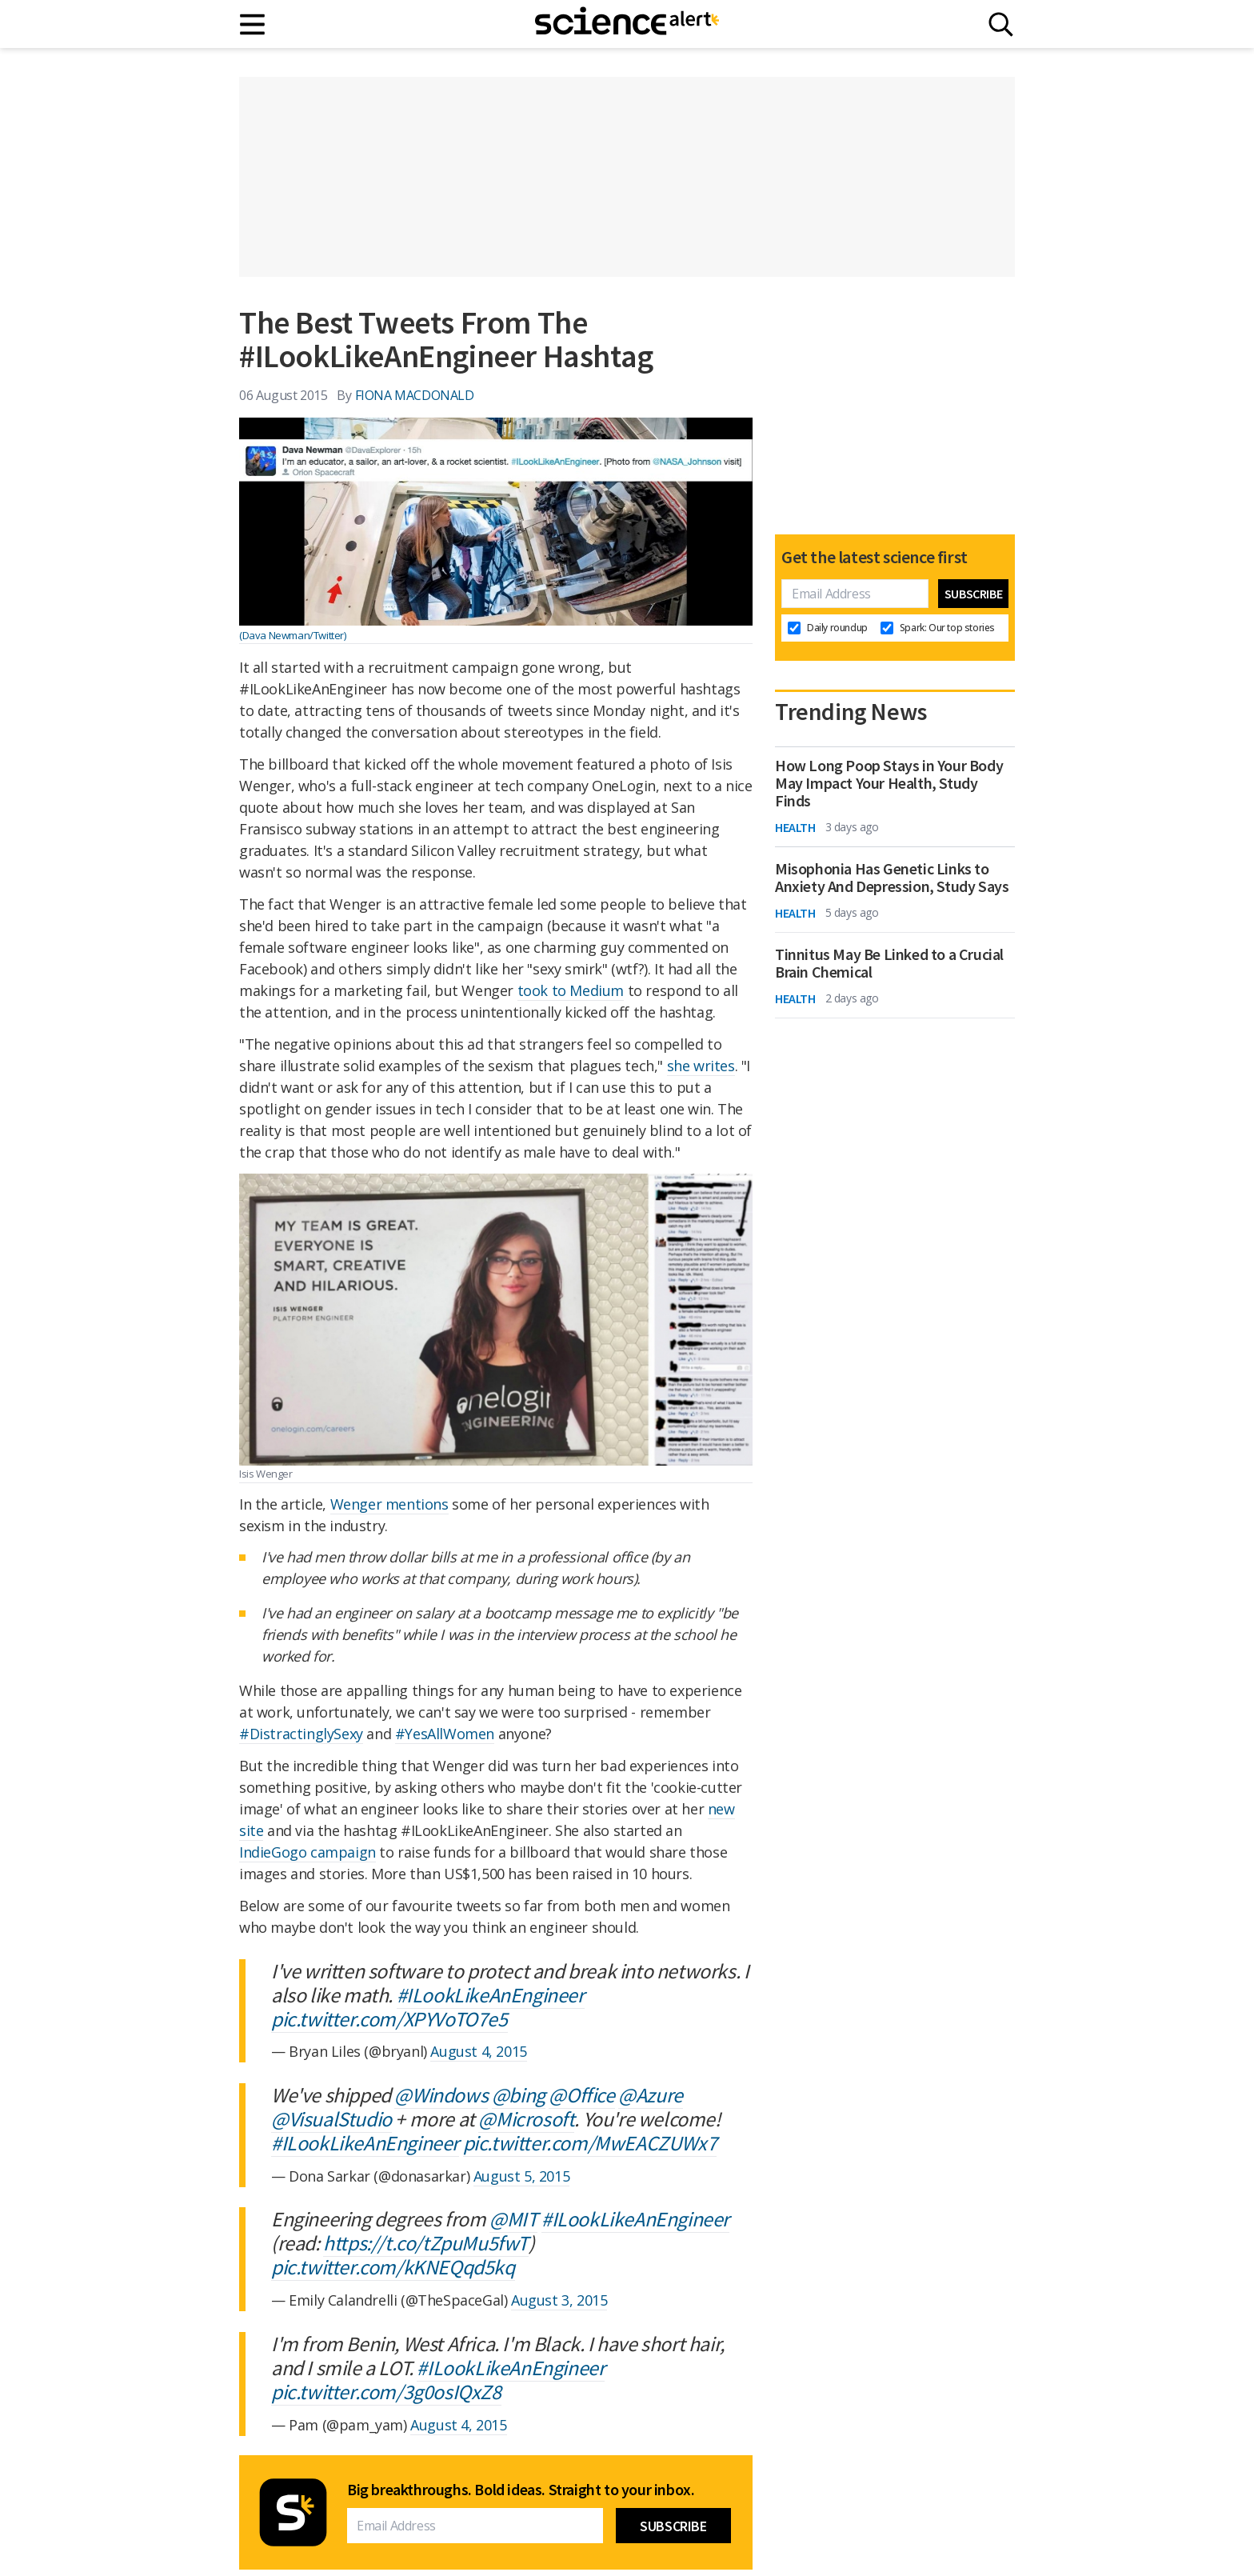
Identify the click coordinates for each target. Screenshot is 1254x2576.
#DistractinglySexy (301, 1733)
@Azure (650, 2095)
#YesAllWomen (444, 1733)
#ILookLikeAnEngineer (491, 1995)
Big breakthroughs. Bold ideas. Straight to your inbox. (520, 2489)
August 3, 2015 (559, 2300)
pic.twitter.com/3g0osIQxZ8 (386, 2391)
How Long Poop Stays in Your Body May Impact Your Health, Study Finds (889, 783)
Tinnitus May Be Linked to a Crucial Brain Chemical (889, 963)
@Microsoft (526, 2119)
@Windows (441, 2095)
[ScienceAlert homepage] (627, 24)
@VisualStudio (331, 2119)
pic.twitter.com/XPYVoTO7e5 (389, 2019)
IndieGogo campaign (307, 1852)
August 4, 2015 (478, 2051)
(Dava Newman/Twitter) (292, 635)
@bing (518, 2095)
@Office (581, 2095)
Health (795, 827)
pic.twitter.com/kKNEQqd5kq (393, 2267)
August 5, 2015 (521, 2176)
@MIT (513, 2219)
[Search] (1001, 24)
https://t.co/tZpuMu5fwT (426, 2243)
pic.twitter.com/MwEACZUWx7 (590, 2143)
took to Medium (570, 990)
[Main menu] (253, 24)
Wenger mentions (389, 1504)
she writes (701, 1065)
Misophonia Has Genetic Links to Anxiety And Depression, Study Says (891, 877)
